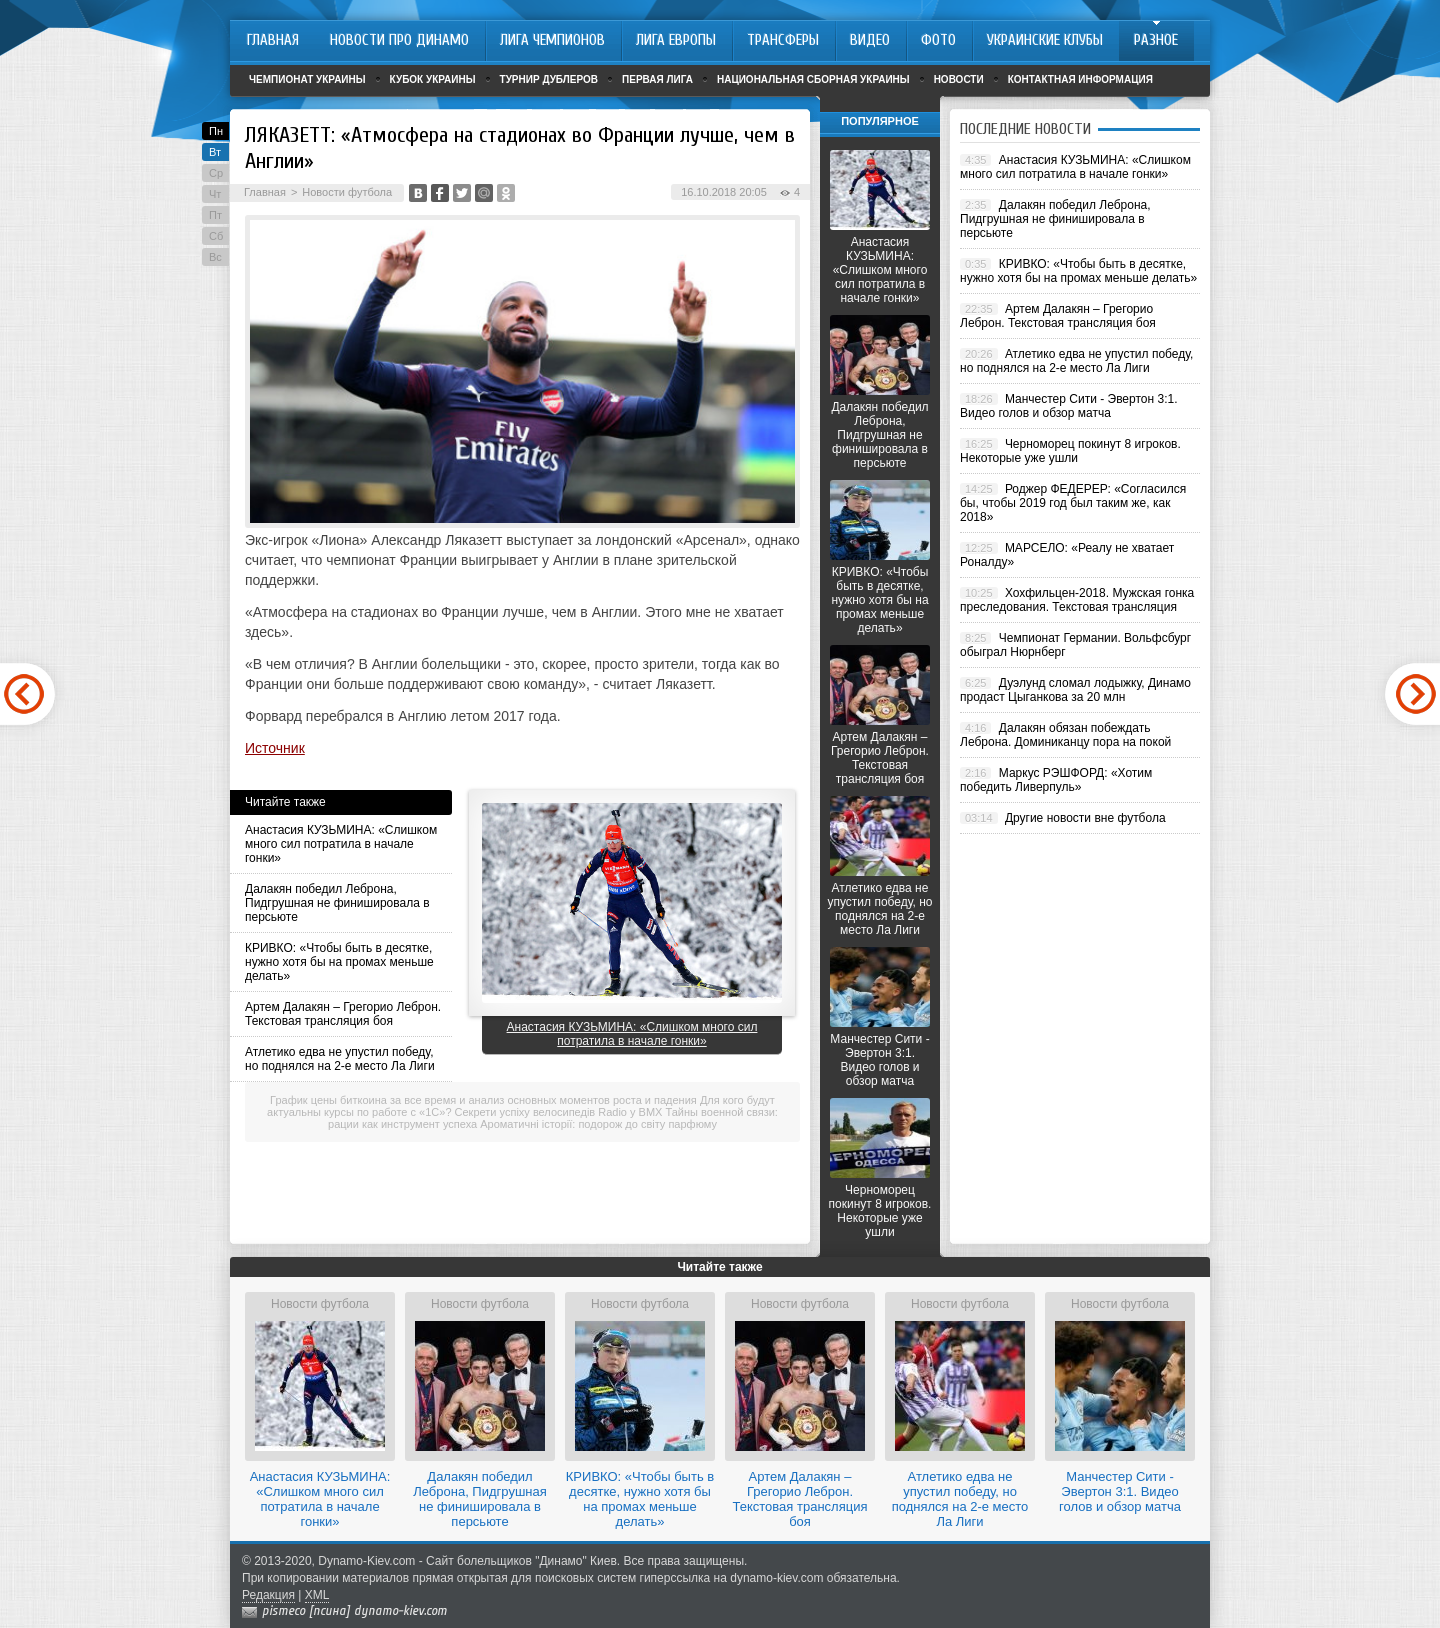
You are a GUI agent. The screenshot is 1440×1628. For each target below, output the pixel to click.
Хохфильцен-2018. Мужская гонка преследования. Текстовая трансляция (1077, 600)
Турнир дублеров (549, 79)
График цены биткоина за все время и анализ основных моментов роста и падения (483, 1100)
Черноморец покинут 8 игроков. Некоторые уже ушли (880, 1211)
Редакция (268, 1595)
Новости (959, 79)
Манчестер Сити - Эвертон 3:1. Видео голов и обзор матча (879, 1060)
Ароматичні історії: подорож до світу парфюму (598, 1124)
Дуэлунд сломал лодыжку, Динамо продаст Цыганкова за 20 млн (1075, 690)
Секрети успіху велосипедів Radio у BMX (559, 1112)
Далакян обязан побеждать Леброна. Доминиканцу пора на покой (1065, 735)
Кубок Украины (433, 79)
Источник (275, 748)
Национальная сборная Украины (813, 79)
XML (317, 1595)
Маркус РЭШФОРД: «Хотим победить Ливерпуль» (1056, 780)
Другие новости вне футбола (1085, 818)
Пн (216, 131)
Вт (215, 152)
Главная (265, 192)
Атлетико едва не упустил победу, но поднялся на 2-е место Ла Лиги (340, 1059)
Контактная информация (1080, 79)
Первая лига (657, 79)
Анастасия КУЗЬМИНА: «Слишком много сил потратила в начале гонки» (341, 844)
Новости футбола (347, 192)
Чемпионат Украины (307, 79)
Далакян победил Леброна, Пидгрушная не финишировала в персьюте (337, 903)
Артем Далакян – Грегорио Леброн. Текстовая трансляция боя (343, 1014)
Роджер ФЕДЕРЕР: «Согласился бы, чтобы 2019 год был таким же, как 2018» (1073, 503)
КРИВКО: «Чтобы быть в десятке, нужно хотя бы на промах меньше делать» (339, 962)
